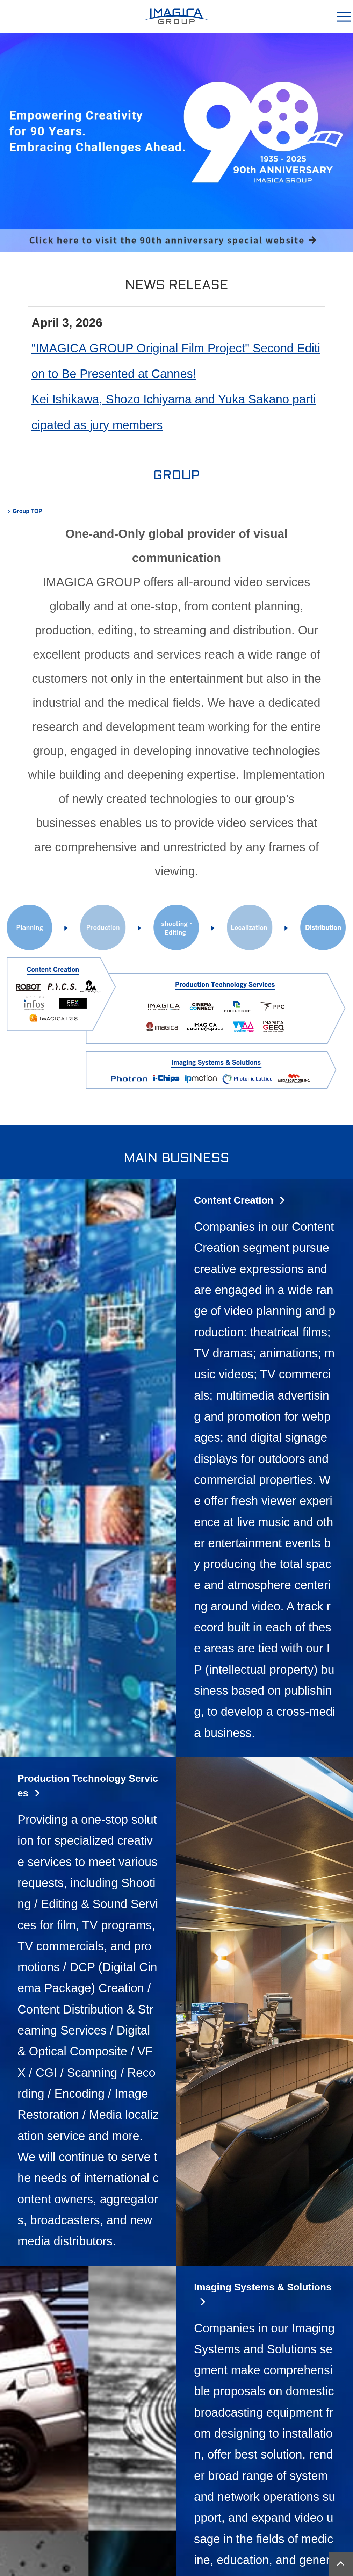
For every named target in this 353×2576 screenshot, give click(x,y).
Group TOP (27, 511)
